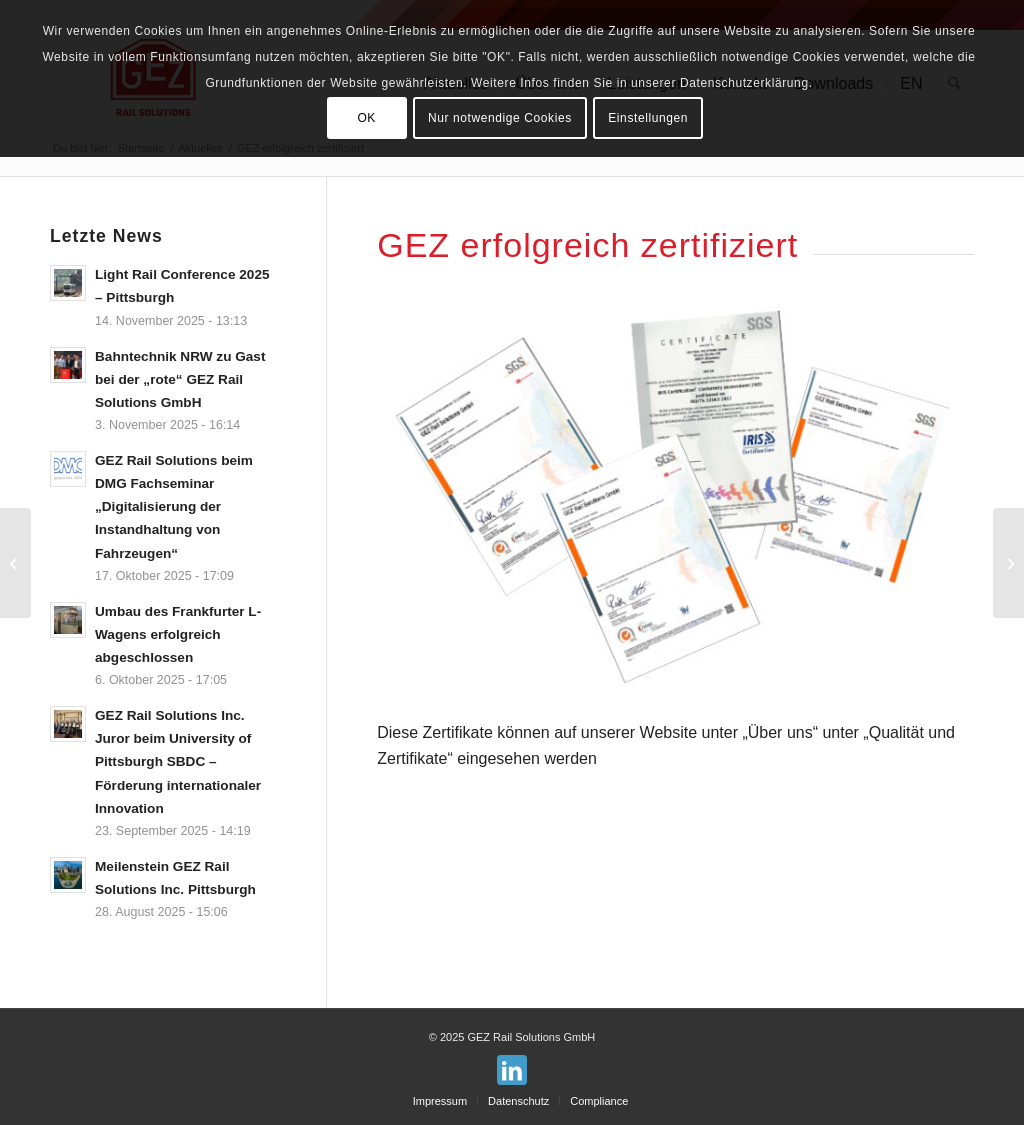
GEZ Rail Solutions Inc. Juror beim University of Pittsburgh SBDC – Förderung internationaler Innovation (178, 761)
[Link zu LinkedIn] (512, 1070)
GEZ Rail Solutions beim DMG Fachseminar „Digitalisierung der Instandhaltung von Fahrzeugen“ (174, 506)
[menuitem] (440, 1101)
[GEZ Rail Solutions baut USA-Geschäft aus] (15, 563)
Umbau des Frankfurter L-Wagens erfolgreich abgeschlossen (178, 634)
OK (366, 118)
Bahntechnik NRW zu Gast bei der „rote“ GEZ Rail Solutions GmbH (180, 379)
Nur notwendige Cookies (500, 118)
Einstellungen (648, 118)
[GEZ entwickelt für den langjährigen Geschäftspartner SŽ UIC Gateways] (1008, 563)
